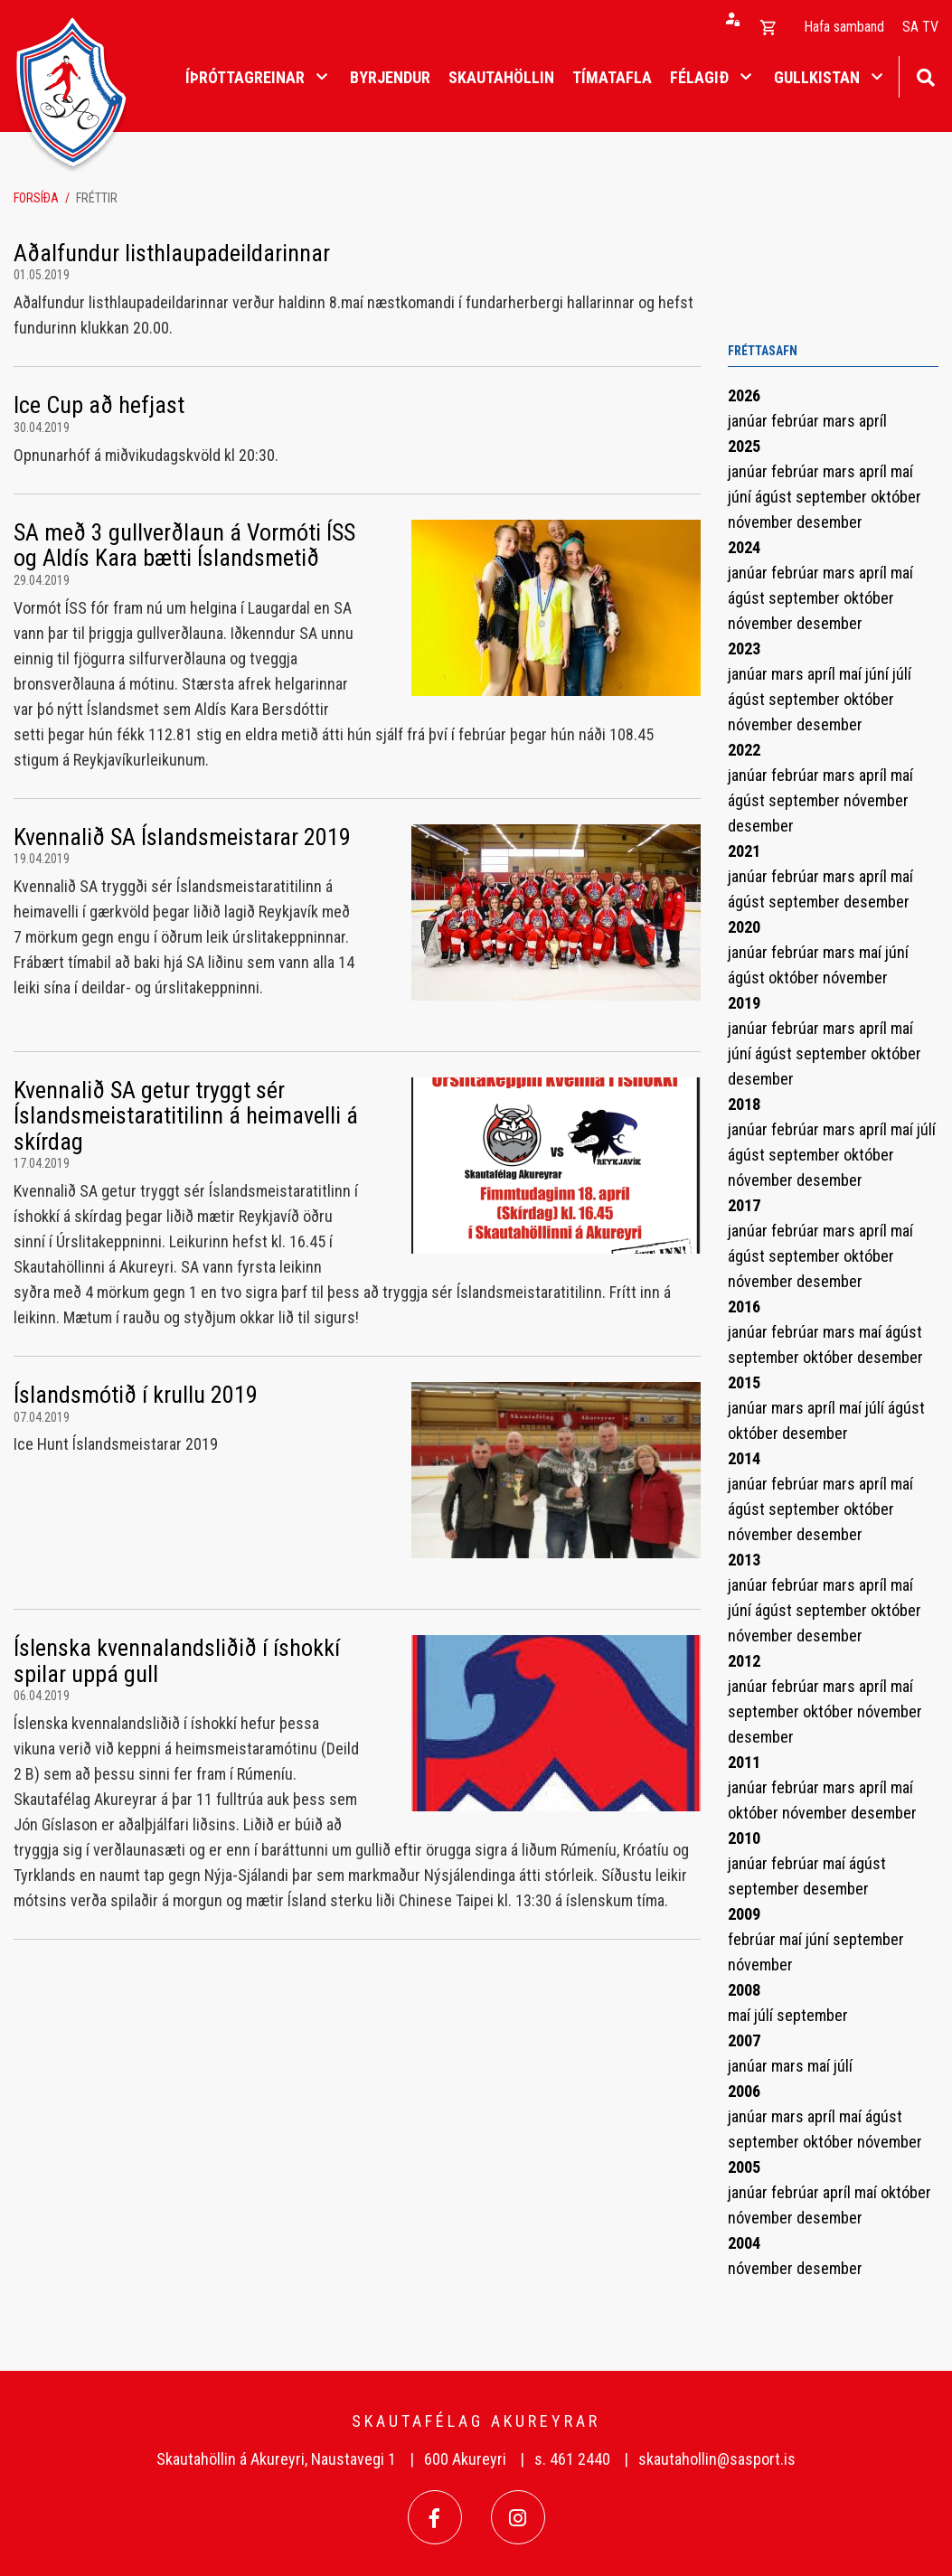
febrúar (797, 420)
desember (829, 521)
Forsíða (36, 198)
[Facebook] (435, 2517)
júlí (901, 673)
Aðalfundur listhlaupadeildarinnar (172, 253)
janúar (749, 420)
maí (902, 471)
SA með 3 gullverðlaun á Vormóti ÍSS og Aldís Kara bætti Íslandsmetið (184, 545)
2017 (744, 1205)
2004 (744, 2242)
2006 (744, 2091)
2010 (744, 1838)
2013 (744, 1559)
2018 (744, 1104)
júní (741, 496)
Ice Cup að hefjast (99, 404)
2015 (744, 1382)
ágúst (775, 496)
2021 (744, 850)
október (896, 496)
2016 (744, 1306)
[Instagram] (518, 2517)
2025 (744, 446)
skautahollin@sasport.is (717, 2458)
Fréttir (97, 198)
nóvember (762, 521)
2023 (744, 648)
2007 (744, 2040)
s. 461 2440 (572, 2458)
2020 (744, 926)
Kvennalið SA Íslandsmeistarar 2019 (182, 837)
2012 (744, 1660)
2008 (744, 1989)
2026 (744, 395)
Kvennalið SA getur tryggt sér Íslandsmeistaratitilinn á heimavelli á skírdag (186, 1115)
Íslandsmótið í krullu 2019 (136, 1394)
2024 (744, 547)
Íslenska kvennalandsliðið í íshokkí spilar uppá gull (177, 1661)
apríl (873, 420)
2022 (744, 749)
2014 (744, 1458)
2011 (744, 1762)
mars (841, 420)
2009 (744, 1913)
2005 (744, 2167)
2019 (744, 1002)
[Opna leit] (925, 75)
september (833, 496)
